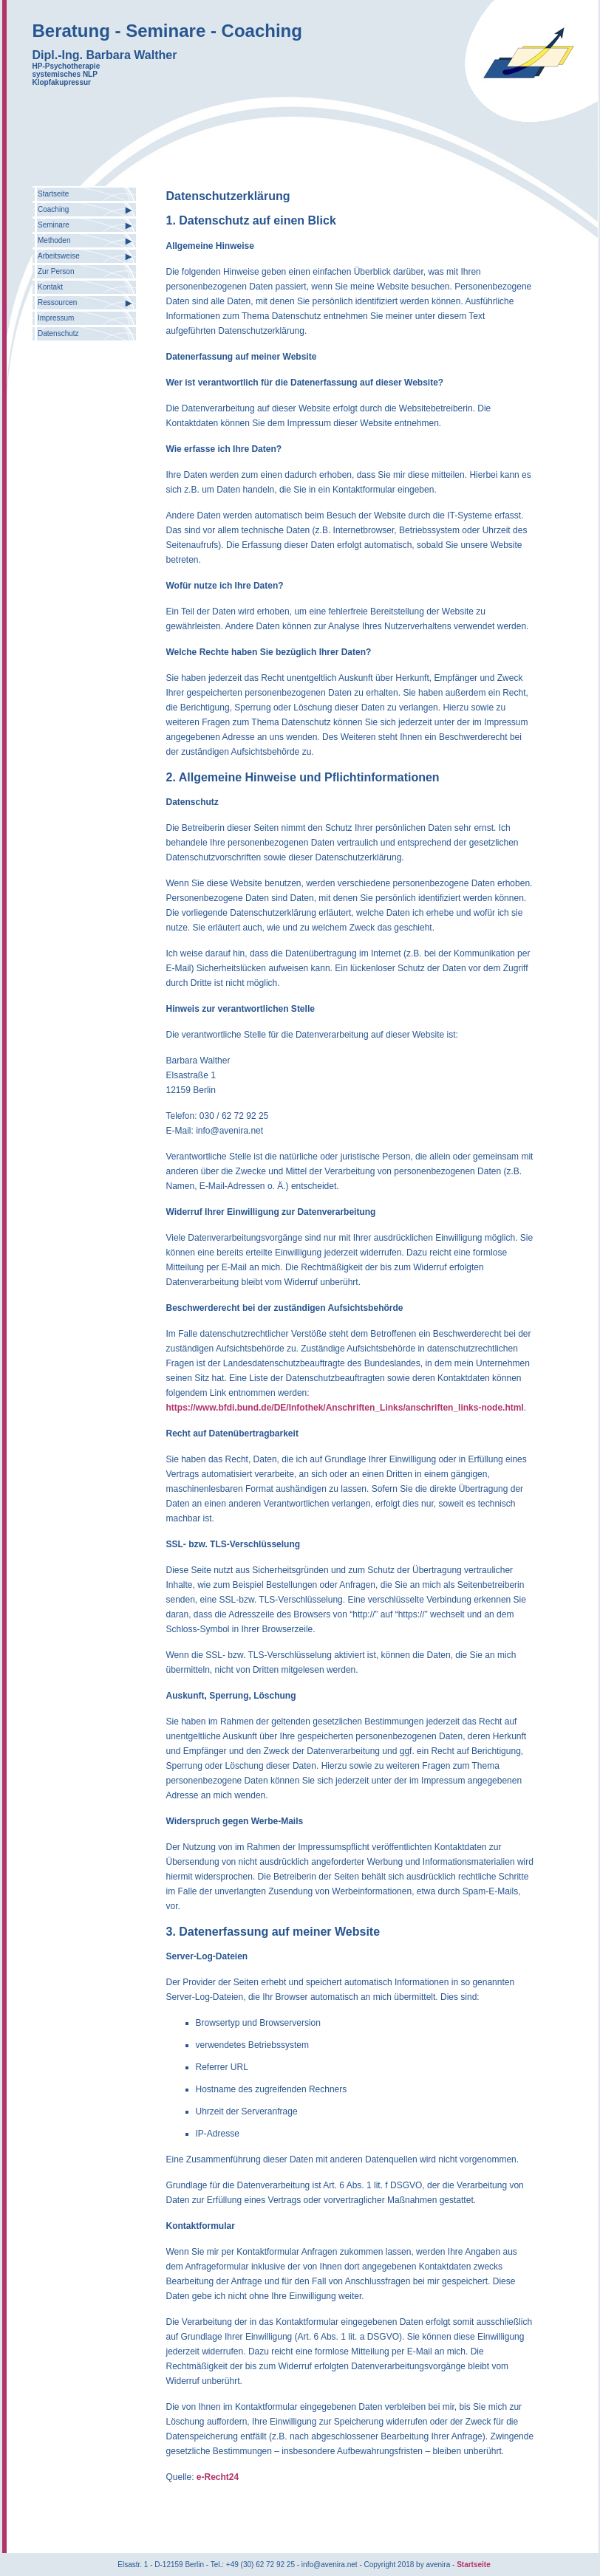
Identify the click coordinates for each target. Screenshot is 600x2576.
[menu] (84, 263)
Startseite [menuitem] (53, 194)
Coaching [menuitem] (53, 209)
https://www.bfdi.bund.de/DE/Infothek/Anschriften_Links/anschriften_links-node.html (345, 1407)
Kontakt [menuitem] (50, 287)
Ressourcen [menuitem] (57, 302)
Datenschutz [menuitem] (58, 333)
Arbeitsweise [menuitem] (59, 256)
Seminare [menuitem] (53, 225)
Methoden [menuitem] (54, 240)
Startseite (474, 2564)
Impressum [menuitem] (56, 318)
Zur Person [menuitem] (56, 271)
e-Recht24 (218, 2477)
